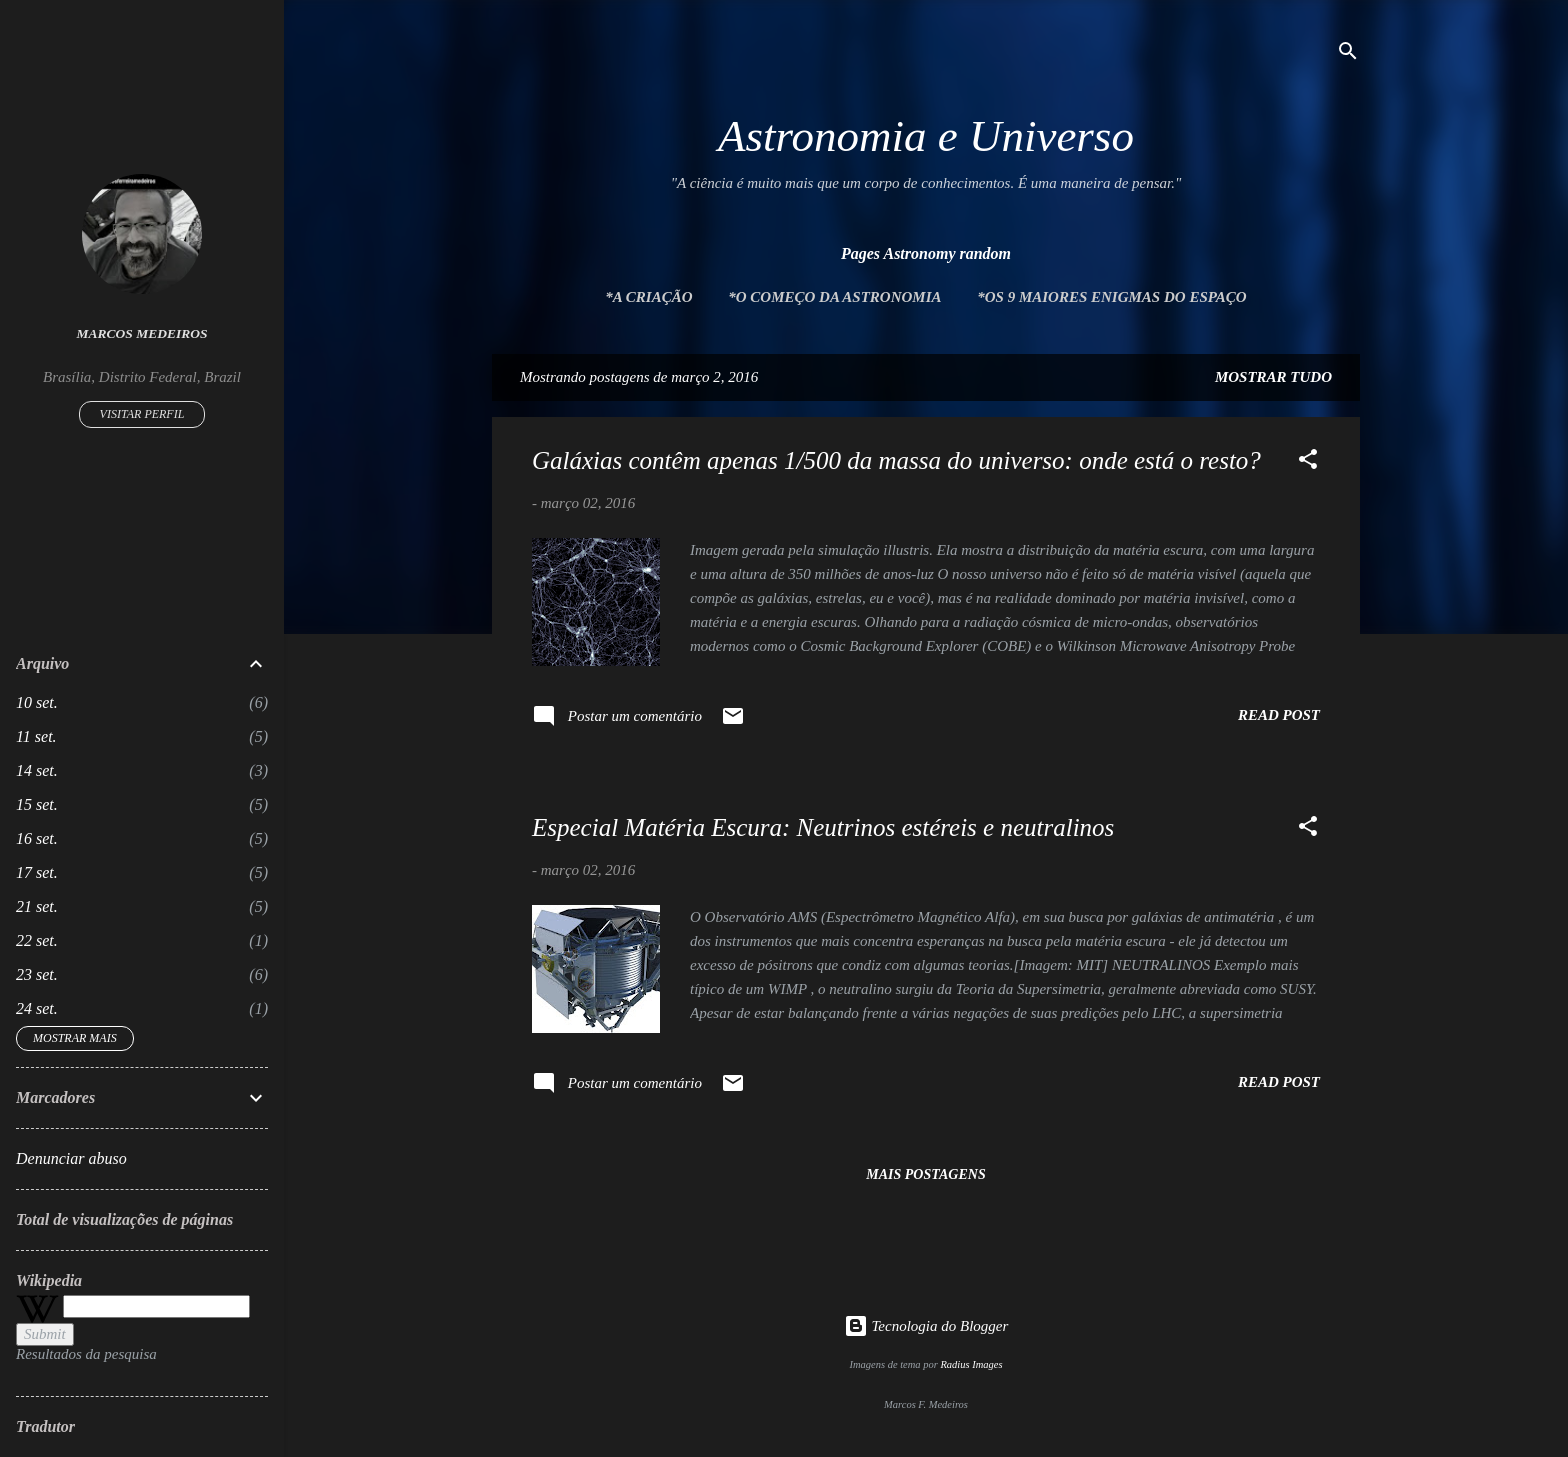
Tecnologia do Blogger (926, 1326)
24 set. (37, 1008)
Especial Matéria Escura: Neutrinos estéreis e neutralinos (823, 827)
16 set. (37, 838)
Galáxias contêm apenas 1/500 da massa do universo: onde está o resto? (896, 460)
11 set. (36, 736)
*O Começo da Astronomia (834, 297)
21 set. (37, 906)
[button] (1308, 462)
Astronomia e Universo (926, 136)
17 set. (37, 872)
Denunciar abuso (71, 1158)
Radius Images (971, 1364)
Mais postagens (925, 1174)
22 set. (37, 940)
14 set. (37, 770)
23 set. (37, 974)
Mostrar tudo (1273, 377)
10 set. (37, 702)
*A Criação (648, 297)
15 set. (37, 804)
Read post (1279, 715)
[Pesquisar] (1348, 54)
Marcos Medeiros (142, 333)
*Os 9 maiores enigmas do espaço (1111, 297)
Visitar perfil (142, 414)
